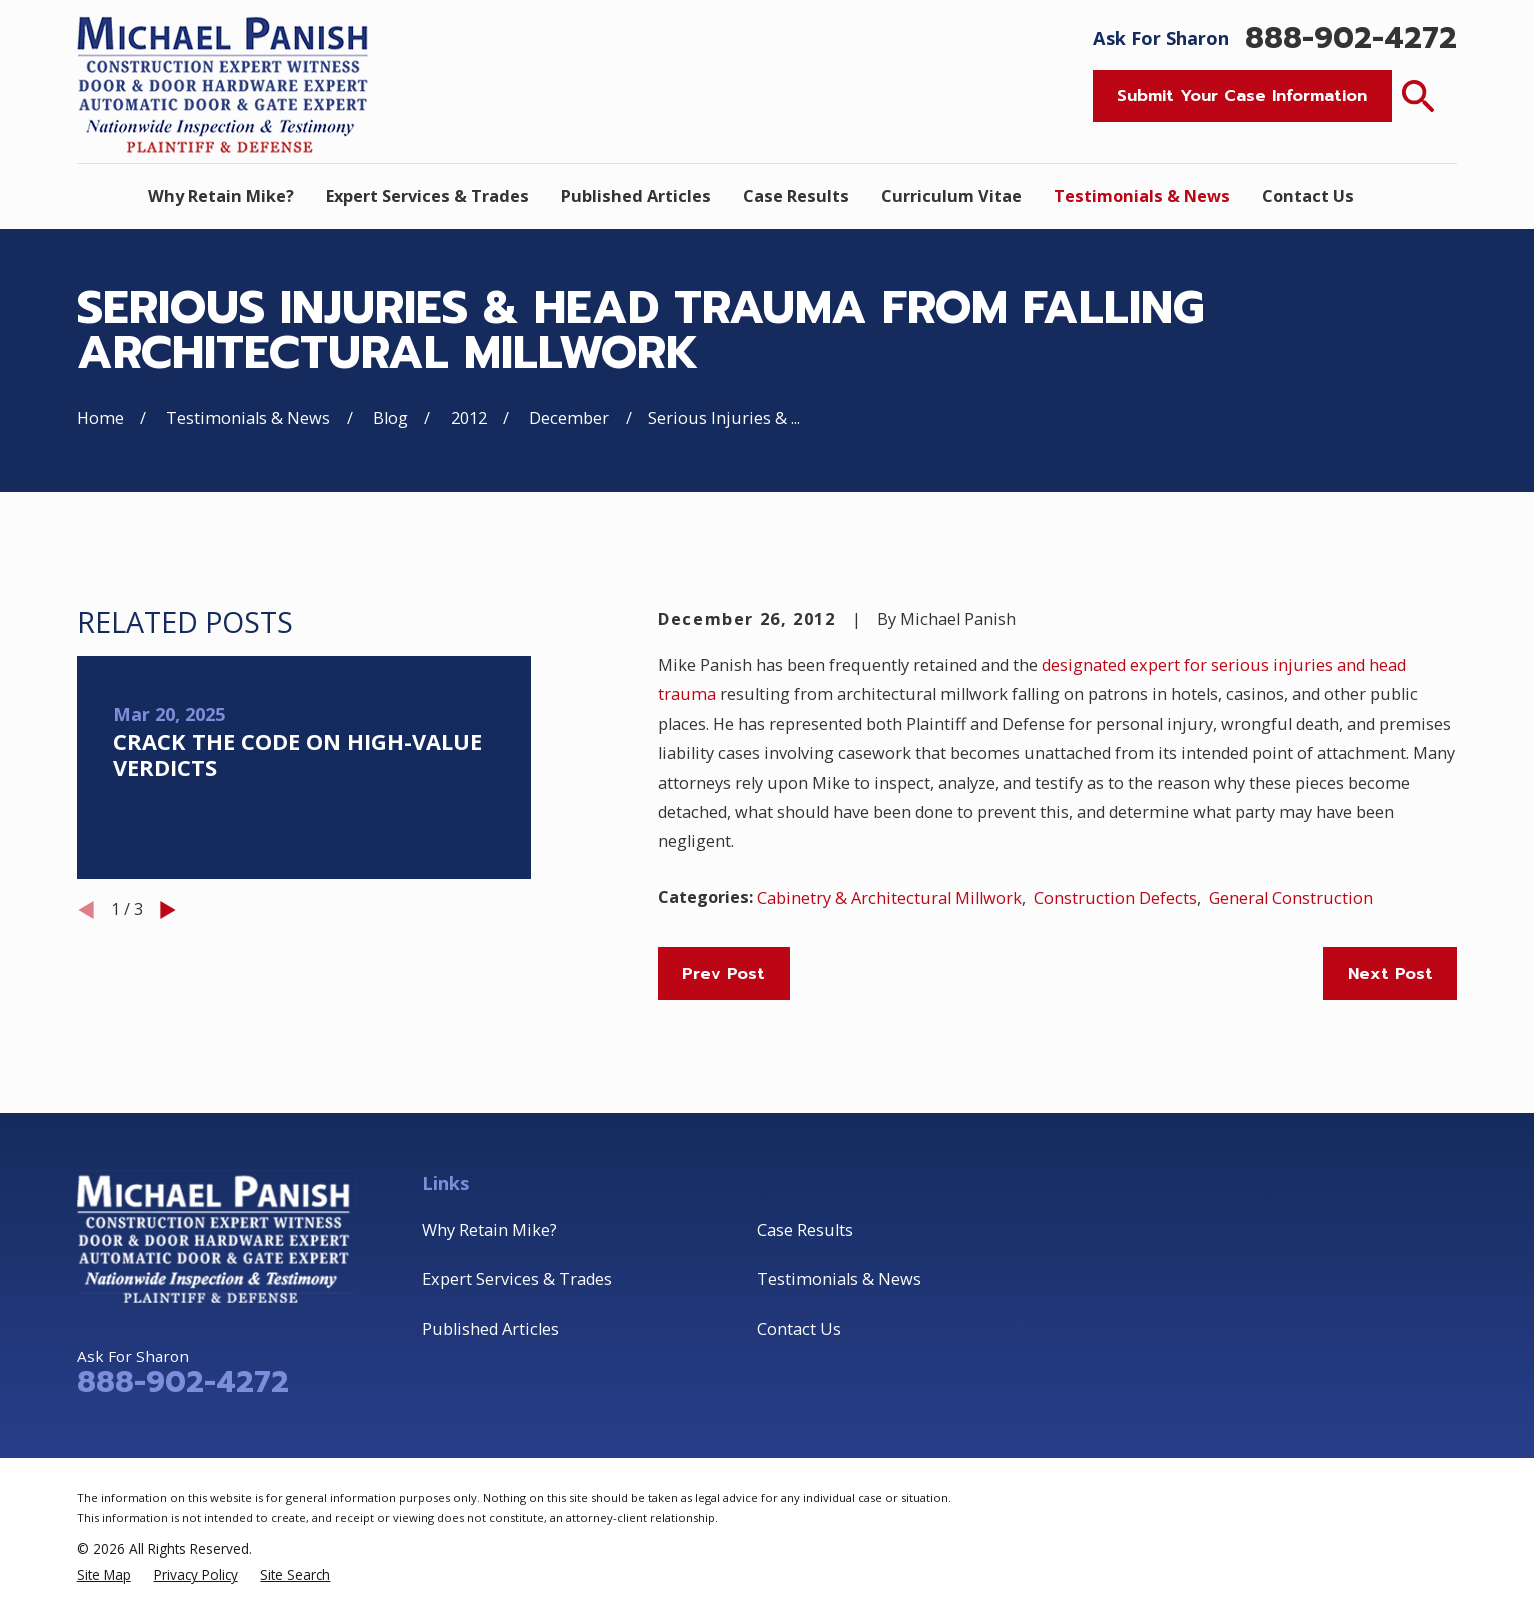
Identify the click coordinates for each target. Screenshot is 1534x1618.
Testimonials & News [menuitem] (1142, 196)
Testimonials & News (839, 1279)
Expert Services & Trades (517, 1279)
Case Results (805, 1230)
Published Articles (490, 1329)
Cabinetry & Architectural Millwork (889, 898)
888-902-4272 (1351, 38)
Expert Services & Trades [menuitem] (427, 196)
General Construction (1291, 898)
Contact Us (799, 1329)
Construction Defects (1115, 898)
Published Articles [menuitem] (636, 196)
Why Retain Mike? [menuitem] (221, 196)
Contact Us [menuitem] (1308, 196)
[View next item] (168, 910)
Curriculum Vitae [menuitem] (951, 196)
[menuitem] (104, 1574)
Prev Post (723, 973)
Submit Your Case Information (1242, 95)
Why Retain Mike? (489, 1230)
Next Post (1390, 973)
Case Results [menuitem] (796, 196)
